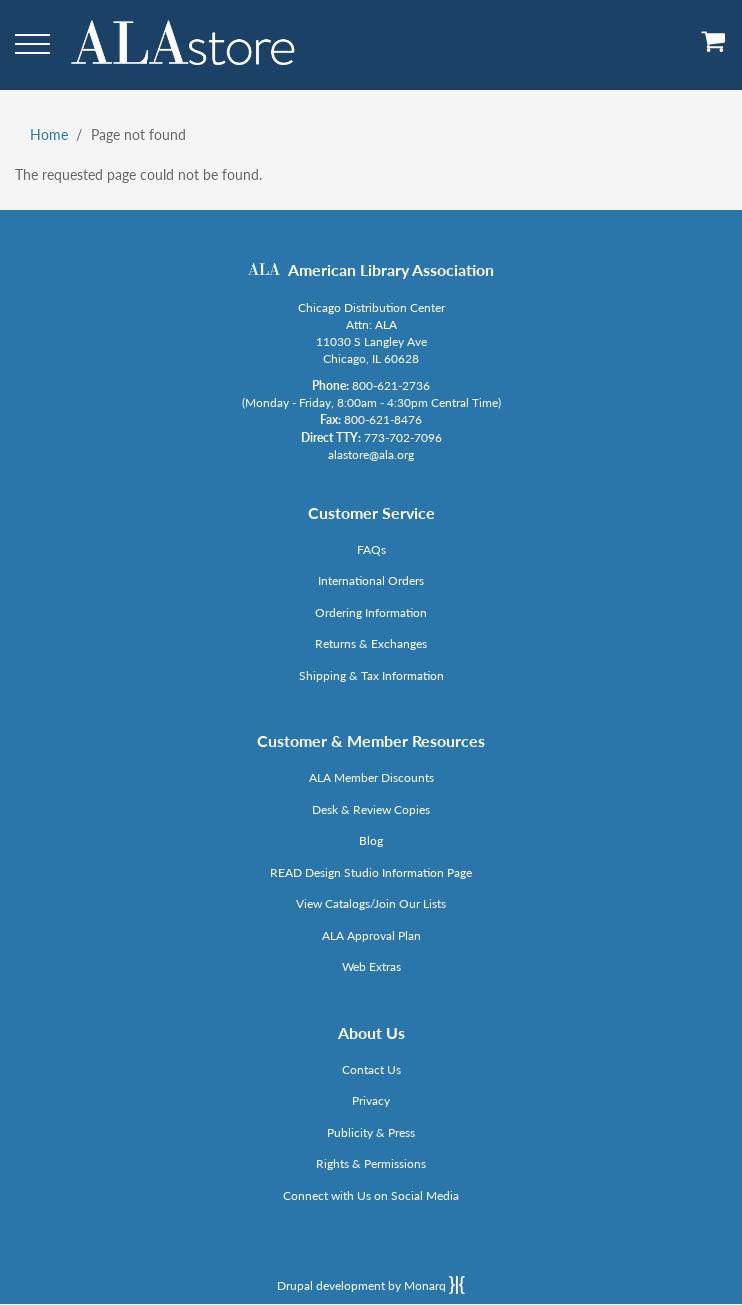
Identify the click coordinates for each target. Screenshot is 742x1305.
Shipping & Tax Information (371, 675)
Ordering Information (371, 612)
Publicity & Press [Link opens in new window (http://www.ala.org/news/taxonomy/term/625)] (371, 1132)
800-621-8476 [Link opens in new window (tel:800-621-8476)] (383, 419)
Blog (371, 840)
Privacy (371, 1100)
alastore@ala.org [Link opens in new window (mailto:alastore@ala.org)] (371, 454)
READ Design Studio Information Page (371, 872)
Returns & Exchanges (371, 643)
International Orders (371, 580)
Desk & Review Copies (371, 809)
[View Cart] (714, 48)
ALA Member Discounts (371, 777)
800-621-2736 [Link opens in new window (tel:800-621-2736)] (391, 385)
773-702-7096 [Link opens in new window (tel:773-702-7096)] (403, 437)
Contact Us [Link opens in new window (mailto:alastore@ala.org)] (371, 1069)
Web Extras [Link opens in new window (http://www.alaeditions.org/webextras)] (371, 966)
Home (49, 134)
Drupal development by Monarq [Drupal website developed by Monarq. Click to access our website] (371, 1285)
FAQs (371, 549)
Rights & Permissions (371, 1163)
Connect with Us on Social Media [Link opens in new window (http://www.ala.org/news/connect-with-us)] (371, 1195)
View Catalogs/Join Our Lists (371, 903)
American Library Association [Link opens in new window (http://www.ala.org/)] (391, 269)
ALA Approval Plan (371, 935)
